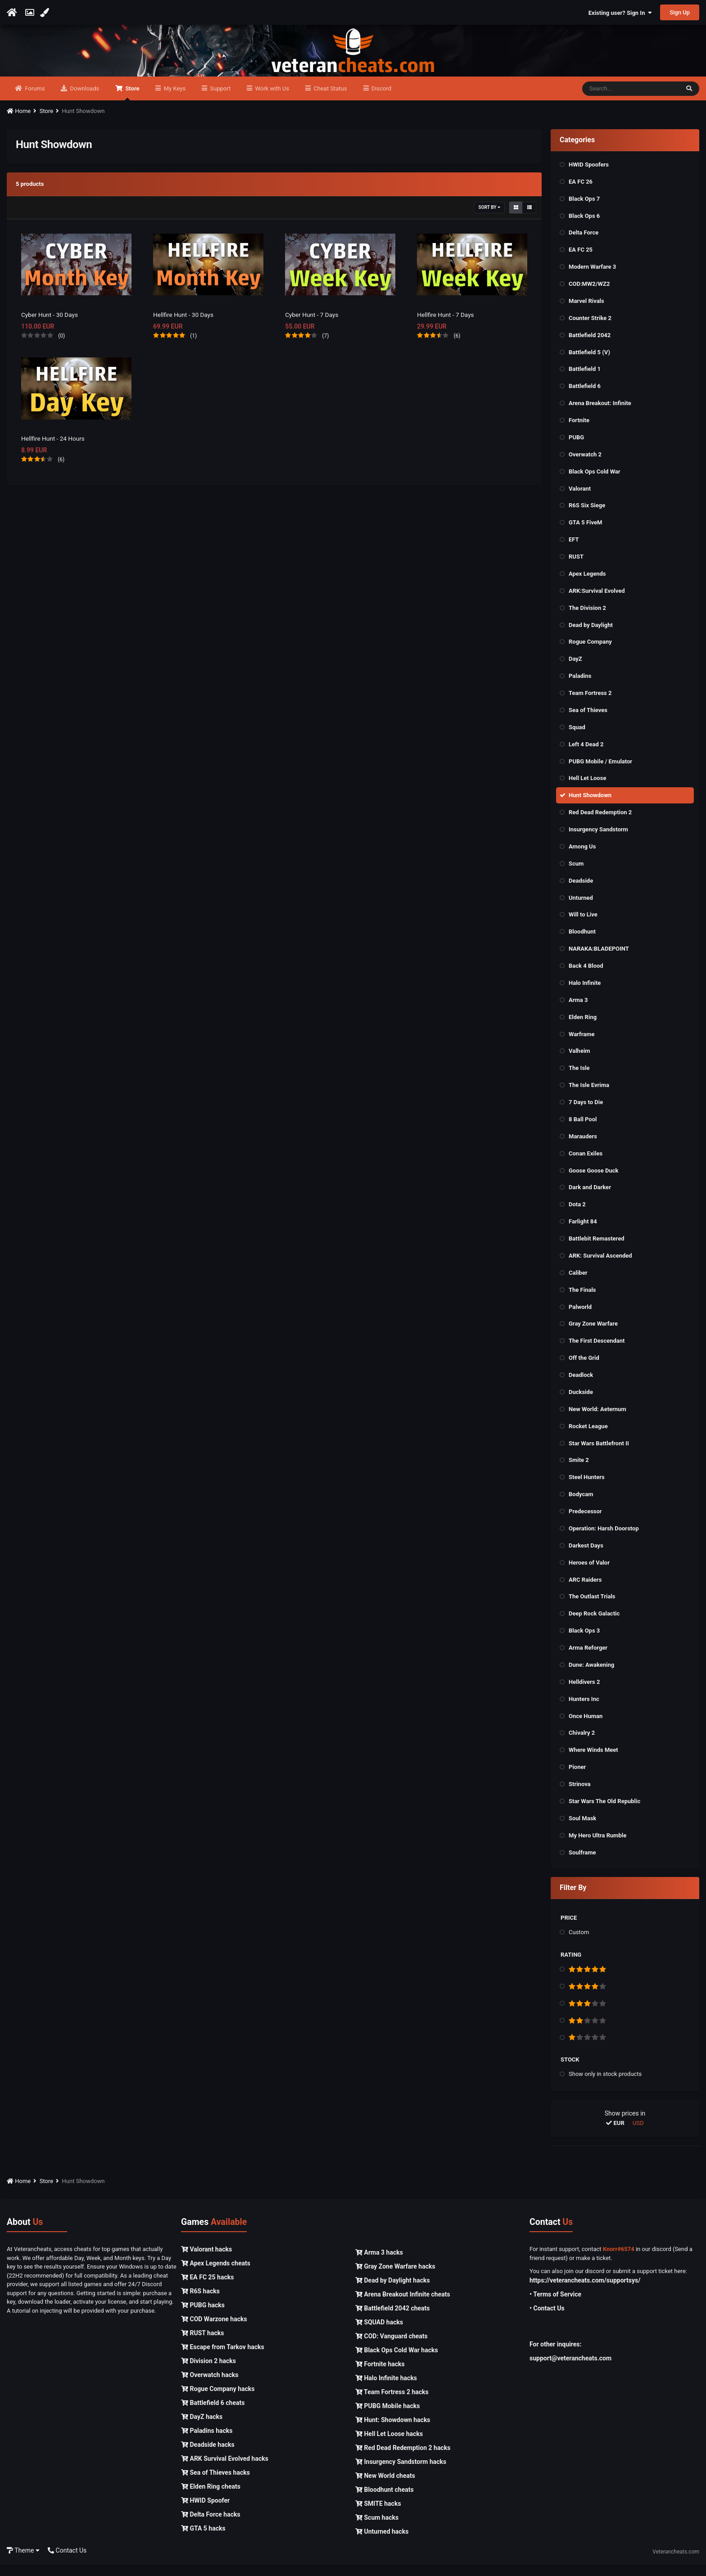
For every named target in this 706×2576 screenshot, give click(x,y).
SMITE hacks (378, 2514)
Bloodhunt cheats (384, 2500)
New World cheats (385, 2486)
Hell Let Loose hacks (389, 2445)
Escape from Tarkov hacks (222, 2358)
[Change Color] (45, 12)
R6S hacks (200, 2302)
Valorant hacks (206, 2260)
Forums (34, 99)
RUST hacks (202, 2344)
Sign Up (680, 12)
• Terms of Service (555, 2305)
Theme (23, 2561)
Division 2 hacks (208, 2372)
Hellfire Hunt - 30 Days (184, 325)
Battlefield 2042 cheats (392, 2319)
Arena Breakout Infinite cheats (402, 2305)
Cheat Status (329, 99)
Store (131, 104)
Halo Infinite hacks (386, 2389)
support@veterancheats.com (570, 2369)
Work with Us (271, 99)
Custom (579, 1943)
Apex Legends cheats (215, 2274)
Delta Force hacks (210, 2525)
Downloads (83, 99)
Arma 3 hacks (379, 2263)
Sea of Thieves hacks (215, 2483)
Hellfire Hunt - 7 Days (446, 325)
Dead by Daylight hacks (392, 2291)
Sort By (489, 218)
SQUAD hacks (379, 2333)
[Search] (630, 100)
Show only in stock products (605, 2085)
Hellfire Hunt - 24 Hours (53, 449)
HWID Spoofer (205, 2511)
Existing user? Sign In (620, 12)
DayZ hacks (201, 2428)
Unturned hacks (381, 2542)
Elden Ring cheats (210, 2497)
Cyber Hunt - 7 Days (312, 325)
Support (219, 99)
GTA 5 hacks (203, 2539)
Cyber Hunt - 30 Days (50, 325)
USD (638, 2134)
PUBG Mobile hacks (387, 2417)
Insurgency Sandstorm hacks (400, 2473)
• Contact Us (547, 2319)
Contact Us (67, 2561)
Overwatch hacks (209, 2386)
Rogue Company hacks (217, 2400)
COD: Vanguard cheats (391, 2347)
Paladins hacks (207, 2441)
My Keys (174, 99)
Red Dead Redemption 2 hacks (402, 2459)
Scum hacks (376, 2528)
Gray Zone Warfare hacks (395, 2277)
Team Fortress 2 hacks (392, 2403)
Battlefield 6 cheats (212, 2414)
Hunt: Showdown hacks (392, 2431)
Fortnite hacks (380, 2375)
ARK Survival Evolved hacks (224, 2469)
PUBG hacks (203, 2316)
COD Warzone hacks (214, 2330)
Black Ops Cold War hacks (396, 2361)
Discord (380, 99)
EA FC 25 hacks (207, 2288)
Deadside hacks (208, 2455)
